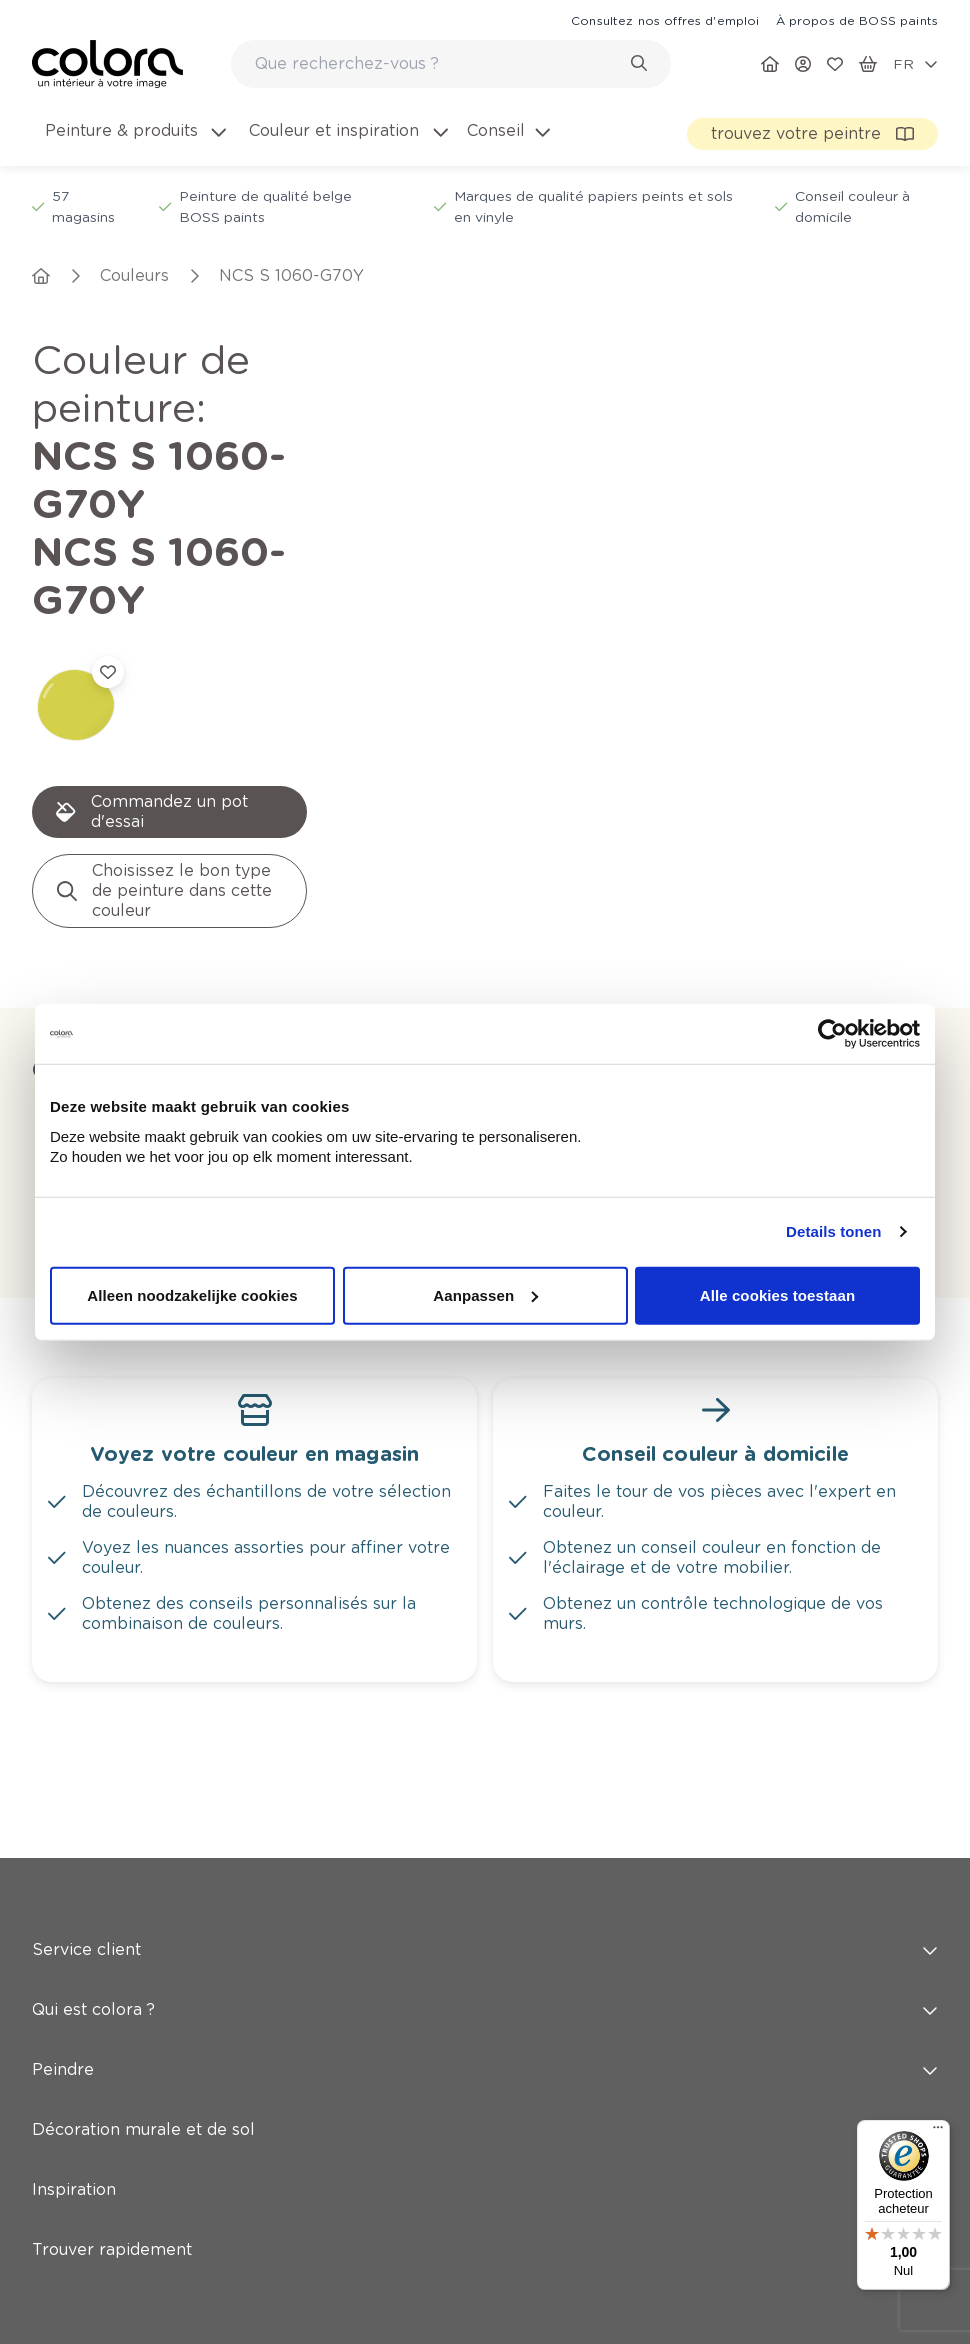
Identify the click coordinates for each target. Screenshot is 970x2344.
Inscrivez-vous (377, 2168)
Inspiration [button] (485, 1899)
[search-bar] (438, 64)
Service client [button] (485, 1659)
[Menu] (938, 2132)
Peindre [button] (485, 1779)
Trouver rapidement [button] (485, 1959)
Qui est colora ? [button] (485, 1719)
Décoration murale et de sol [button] (485, 1839)
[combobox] (451, 64)
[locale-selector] (915, 64)
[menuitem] (134, 143)
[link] (665, 20)
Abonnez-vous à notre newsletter (205, 2084)
